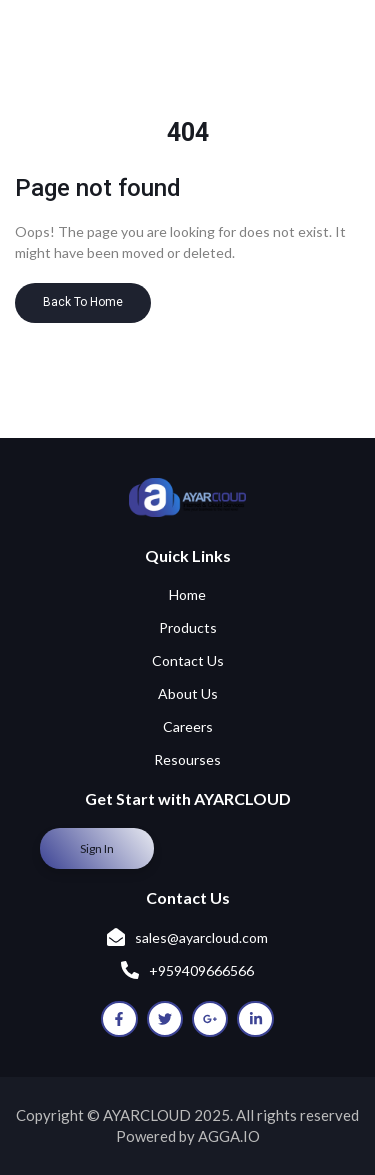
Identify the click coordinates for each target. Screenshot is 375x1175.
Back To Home (83, 302)
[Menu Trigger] (325, 54)
